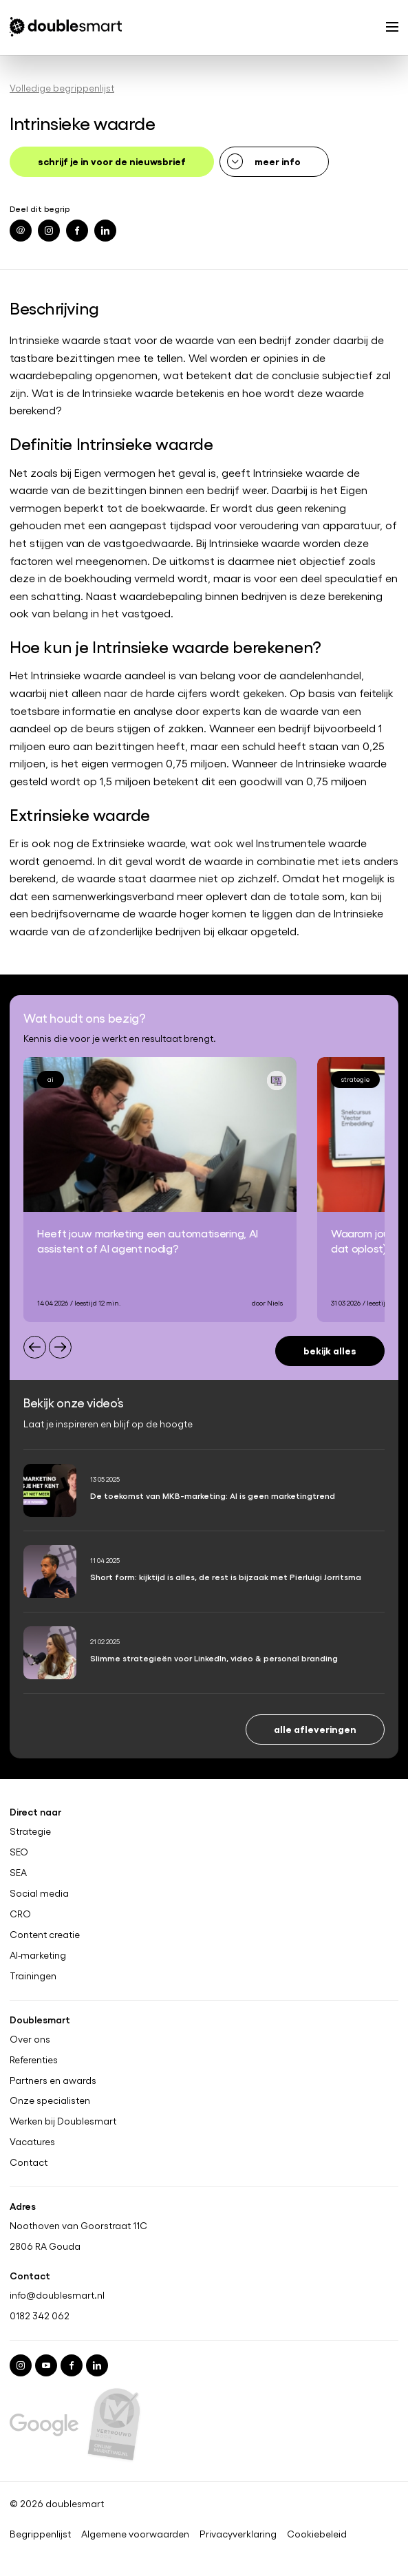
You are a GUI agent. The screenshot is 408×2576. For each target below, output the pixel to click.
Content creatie (45, 1934)
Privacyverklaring (238, 2534)
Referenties (34, 2059)
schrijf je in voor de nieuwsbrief (112, 161)
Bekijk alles (329, 1350)
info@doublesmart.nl (57, 2295)
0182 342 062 (39, 2315)
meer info (278, 161)
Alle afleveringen (315, 1728)
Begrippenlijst (40, 2534)
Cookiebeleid (317, 2534)
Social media (39, 1893)
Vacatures (32, 2142)
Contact (28, 2162)
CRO (20, 1913)
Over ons (30, 2038)
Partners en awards (53, 2080)
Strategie (30, 1831)
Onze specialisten (50, 2100)
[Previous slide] (34, 1347)
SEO (19, 1852)
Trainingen (33, 1975)
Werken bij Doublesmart (63, 2121)
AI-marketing (38, 1954)
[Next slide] (60, 1347)
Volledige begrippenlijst (62, 88)
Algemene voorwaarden (135, 2534)
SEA (18, 1872)
